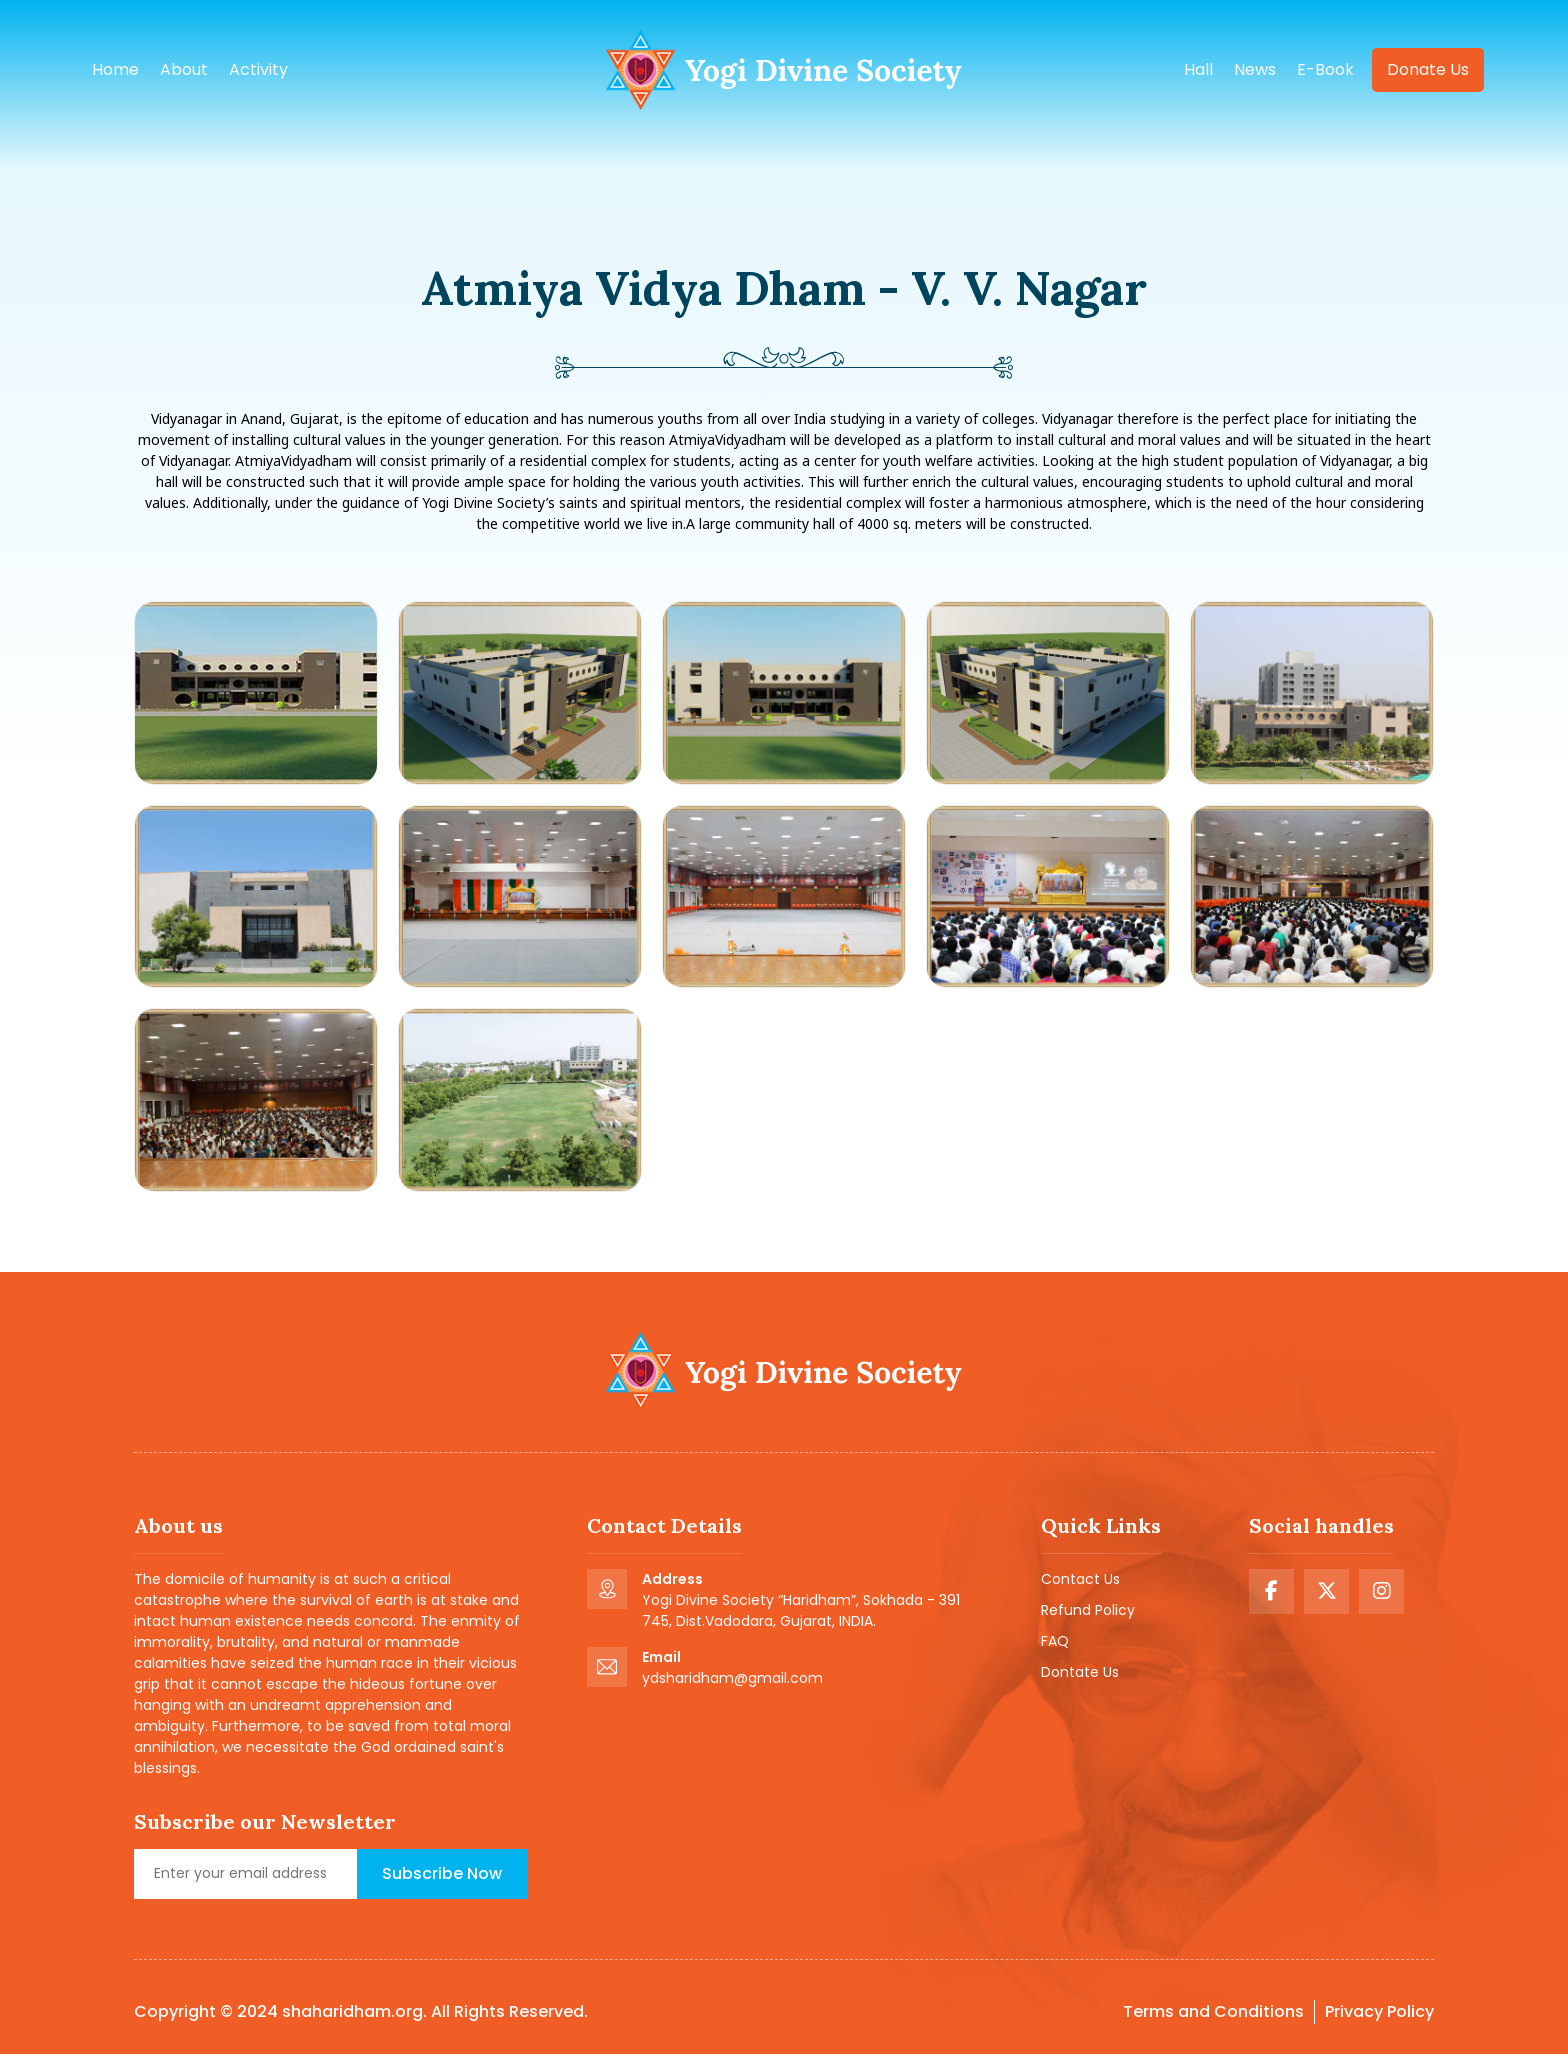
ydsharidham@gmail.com (732, 1678)
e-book (1325, 69)
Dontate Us (1080, 1672)
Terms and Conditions (1213, 2011)
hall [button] (1198, 69)
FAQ (1055, 1641)
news (1255, 69)
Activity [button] (258, 69)
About (184, 69)
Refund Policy (1088, 1610)
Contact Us (1080, 1579)
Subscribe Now (442, 1873)
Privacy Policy (1379, 2011)
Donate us (1428, 69)
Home (115, 69)
